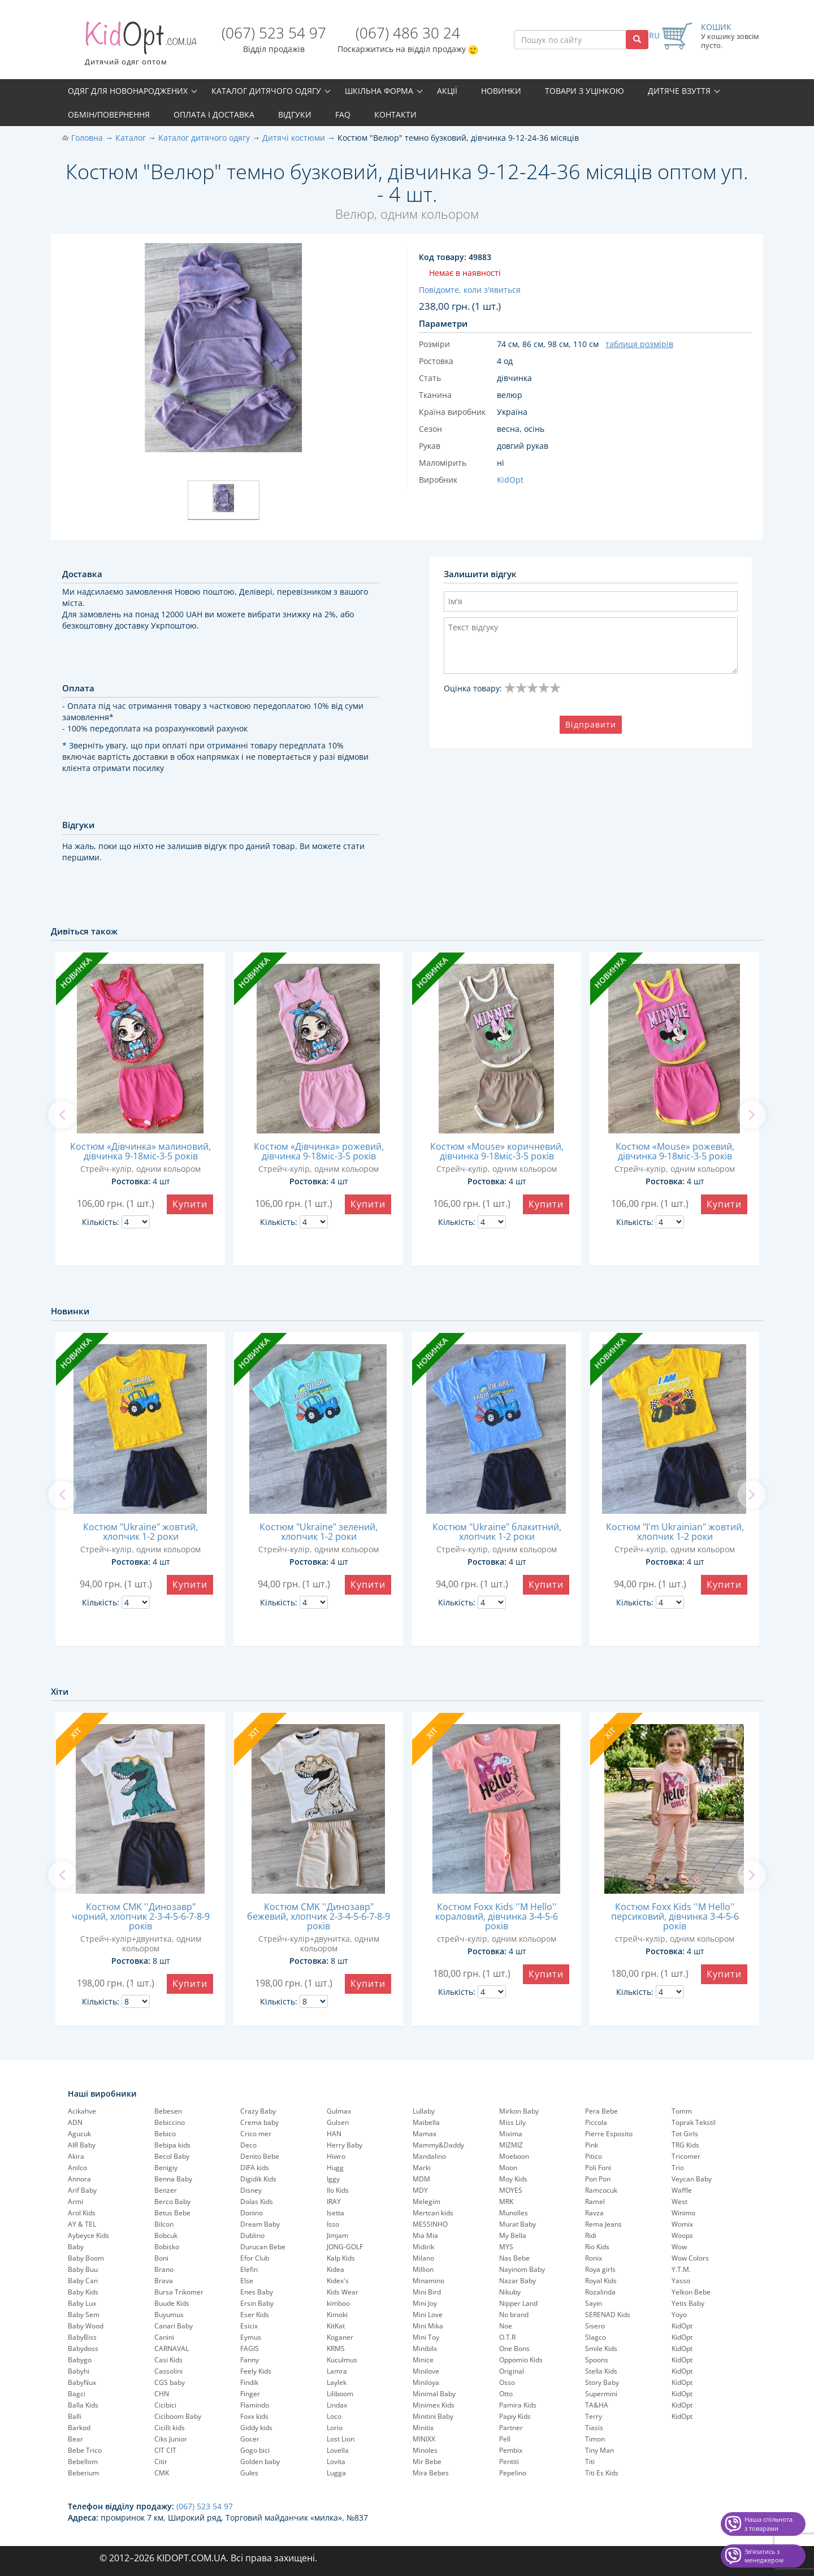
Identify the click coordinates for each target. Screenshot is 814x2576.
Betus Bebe (172, 2213)
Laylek (337, 2382)
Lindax (337, 2405)
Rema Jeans (603, 2224)
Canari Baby (173, 2326)
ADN (75, 2122)
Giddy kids (256, 2427)
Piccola (596, 2122)
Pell (504, 2439)
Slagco (595, 2337)
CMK (161, 2473)
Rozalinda (600, 2292)
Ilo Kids (338, 2190)
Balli (74, 2416)
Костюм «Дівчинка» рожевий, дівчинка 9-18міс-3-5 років (319, 1151)
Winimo (683, 2213)
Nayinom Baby (522, 2269)
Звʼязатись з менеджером (763, 2556)
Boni (161, 2258)
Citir (160, 2461)
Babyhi (78, 2371)
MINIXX (424, 2439)
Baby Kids (83, 2292)
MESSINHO (430, 2224)
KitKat (336, 2326)
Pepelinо (512, 2473)
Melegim (426, 2201)
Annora (79, 2179)
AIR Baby (82, 2145)
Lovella (338, 2450)
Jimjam (337, 2235)
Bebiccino (169, 2122)
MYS (506, 2247)
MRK (506, 2201)
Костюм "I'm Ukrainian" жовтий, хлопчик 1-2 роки (675, 1532)
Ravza (594, 2213)
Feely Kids (255, 2371)
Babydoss (83, 2348)
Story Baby (602, 2382)
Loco (334, 2416)
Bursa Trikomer (179, 2292)
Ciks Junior (170, 2439)
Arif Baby (82, 2190)
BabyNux (82, 2382)
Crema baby (259, 2122)
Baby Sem (83, 2314)
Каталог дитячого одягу (266, 90)
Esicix (249, 2326)
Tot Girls (685, 2133)
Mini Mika (428, 2326)
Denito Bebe (259, 2156)
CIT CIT (165, 2450)
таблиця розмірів (639, 344)
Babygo (80, 2360)
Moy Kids (513, 2179)
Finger (250, 2394)
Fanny (249, 2360)
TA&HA (596, 2405)
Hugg (335, 2167)
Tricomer (686, 2156)
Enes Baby (256, 2292)
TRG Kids (685, 2145)
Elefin (249, 2269)
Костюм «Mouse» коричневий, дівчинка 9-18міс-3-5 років (497, 1151)
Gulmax (339, 2111)
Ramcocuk (601, 2190)
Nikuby (510, 2292)
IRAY (334, 2201)
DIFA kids (254, 2167)
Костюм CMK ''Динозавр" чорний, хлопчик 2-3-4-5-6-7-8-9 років (141, 1916)
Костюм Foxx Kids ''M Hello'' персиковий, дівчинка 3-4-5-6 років (675, 1916)
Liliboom (340, 2394)
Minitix (423, 2427)
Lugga (336, 2473)
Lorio (335, 2427)
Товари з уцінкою (584, 90)
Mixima (510, 2133)
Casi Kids (168, 2360)
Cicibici (165, 2405)
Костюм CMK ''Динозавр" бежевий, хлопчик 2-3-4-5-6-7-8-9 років (318, 1916)
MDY (420, 2190)
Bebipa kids (172, 2145)
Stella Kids (601, 2371)
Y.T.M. (681, 2269)
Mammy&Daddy (438, 2145)
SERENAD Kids (607, 2314)
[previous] (62, 1115)
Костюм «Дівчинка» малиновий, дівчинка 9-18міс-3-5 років (140, 1151)
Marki (422, 2167)
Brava (163, 2280)
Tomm (682, 2111)
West (679, 2201)
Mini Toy (426, 2337)
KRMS (336, 2348)
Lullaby (424, 2111)
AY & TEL (82, 2224)
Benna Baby (173, 2179)
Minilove (426, 2371)
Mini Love (428, 2314)
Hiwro (336, 2156)
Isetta (335, 2213)
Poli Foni (598, 2167)
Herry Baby (344, 2145)
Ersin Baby (257, 2303)
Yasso (681, 2280)
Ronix (593, 2258)
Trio (678, 2167)
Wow (679, 2247)
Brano (164, 2269)
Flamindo (254, 2405)
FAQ (342, 114)
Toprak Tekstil (694, 2122)
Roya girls (600, 2269)
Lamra (337, 2371)
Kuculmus (342, 2360)
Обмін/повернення (109, 114)
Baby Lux (82, 2303)
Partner (511, 2427)
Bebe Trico (85, 2450)
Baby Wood (85, 2326)
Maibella (426, 2122)
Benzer (165, 2190)
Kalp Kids (341, 2258)
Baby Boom (86, 2258)
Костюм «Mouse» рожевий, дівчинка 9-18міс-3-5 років (675, 1151)
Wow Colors (690, 2258)
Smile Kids (601, 2348)
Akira (76, 2156)
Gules (249, 2473)
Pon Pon (597, 2179)
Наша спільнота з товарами (768, 2523)
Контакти (395, 114)
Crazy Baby (258, 2111)
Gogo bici (255, 2450)
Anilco (77, 2167)
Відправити (590, 724)
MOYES (510, 2190)
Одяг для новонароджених (128, 90)
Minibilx (425, 2348)
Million (423, 2269)
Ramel (595, 2201)
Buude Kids (171, 2303)
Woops (682, 2235)
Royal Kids (601, 2280)
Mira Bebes (431, 2473)
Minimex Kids (433, 2405)
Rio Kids (597, 2247)
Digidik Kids (258, 2179)
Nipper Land (518, 2303)
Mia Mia (425, 2235)
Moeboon (514, 2156)
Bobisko (166, 2247)
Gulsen (338, 2122)
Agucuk (79, 2133)
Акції (447, 90)
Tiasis (594, 2427)
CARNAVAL (171, 2348)
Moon (508, 2167)
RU (654, 35)
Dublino (252, 2235)
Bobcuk (165, 2235)
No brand (514, 2314)
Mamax (424, 2133)
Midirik (423, 2247)
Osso (507, 2382)
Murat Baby (517, 2224)
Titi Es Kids (601, 2473)
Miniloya (426, 2382)
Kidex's (338, 2280)
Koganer (340, 2337)
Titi (590, 2461)
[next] (752, 1115)
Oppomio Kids (521, 2360)
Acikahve (82, 2111)
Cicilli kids (169, 2427)
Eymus (250, 2337)
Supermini (601, 2394)
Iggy (333, 2179)
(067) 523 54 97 (274, 33)
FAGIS (249, 2348)
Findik (249, 2382)
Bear (75, 2439)
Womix (682, 2224)
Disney (251, 2190)
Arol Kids (82, 2213)
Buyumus (169, 2314)
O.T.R (507, 2337)
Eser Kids (254, 2314)
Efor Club (254, 2258)
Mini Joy (425, 2303)
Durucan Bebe (262, 2247)
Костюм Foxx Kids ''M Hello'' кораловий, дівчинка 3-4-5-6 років (496, 1916)
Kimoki (337, 2314)
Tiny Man (599, 2450)
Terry (593, 2416)
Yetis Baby (688, 2303)
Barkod (79, 2427)
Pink (591, 2145)
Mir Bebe (427, 2461)
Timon (595, 2439)
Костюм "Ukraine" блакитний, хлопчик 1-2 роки (496, 1532)
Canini (164, 2337)
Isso (333, 2224)
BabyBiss (82, 2337)
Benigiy (165, 2167)
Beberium (83, 2473)
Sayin (593, 2303)
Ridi (590, 2235)
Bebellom (83, 2461)
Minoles (425, 2450)
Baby (76, 2247)
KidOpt (682, 2326)
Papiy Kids (515, 2416)
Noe (505, 2326)
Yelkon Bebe (691, 2292)
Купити (189, 1204)
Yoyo (679, 2314)
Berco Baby (172, 2201)
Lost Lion (340, 2439)
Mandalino (429, 2156)
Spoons (596, 2360)
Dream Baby (260, 2224)
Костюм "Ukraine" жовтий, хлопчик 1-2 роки (140, 1532)
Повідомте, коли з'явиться (470, 289)
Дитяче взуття (679, 90)
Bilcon (164, 2224)
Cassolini (168, 2371)
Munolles (513, 2213)
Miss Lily (512, 2122)
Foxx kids (254, 2416)
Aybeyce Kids (88, 2235)
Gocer (249, 2439)
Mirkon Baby (519, 2111)
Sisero (595, 2326)
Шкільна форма (379, 90)
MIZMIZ (511, 2145)
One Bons (514, 2348)
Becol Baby (171, 2156)
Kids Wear (342, 2292)
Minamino (428, 2280)
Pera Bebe (601, 2111)
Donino (251, 2213)
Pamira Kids (517, 2405)
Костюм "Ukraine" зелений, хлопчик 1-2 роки (318, 1532)
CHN (161, 2394)
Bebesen (168, 2111)
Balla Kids (83, 2405)
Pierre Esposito (609, 2133)
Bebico (165, 2133)
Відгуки (294, 114)
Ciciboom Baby (177, 2416)
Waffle (682, 2190)
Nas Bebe (514, 2258)
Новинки (501, 90)
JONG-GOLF (345, 2247)
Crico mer (255, 2133)
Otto (506, 2394)
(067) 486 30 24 (408, 33)
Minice (423, 2360)
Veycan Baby (692, 2179)
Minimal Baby (434, 2394)
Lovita (336, 2461)
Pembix (510, 2450)
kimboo (338, 2303)
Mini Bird (427, 2292)
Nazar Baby (517, 2280)
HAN (334, 2133)
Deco (248, 2145)
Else (246, 2280)
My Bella (512, 2235)
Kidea (335, 2269)
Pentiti (509, 2461)
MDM (421, 2179)
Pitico (593, 2156)
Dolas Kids (256, 2201)
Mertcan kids (433, 2213)
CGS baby (169, 2382)
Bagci (76, 2394)
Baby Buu (83, 2269)
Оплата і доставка (214, 114)
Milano (423, 2258)
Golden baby (260, 2461)
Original (511, 2371)
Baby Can (83, 2280)
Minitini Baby (433, 2416)
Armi (75, 2201)
